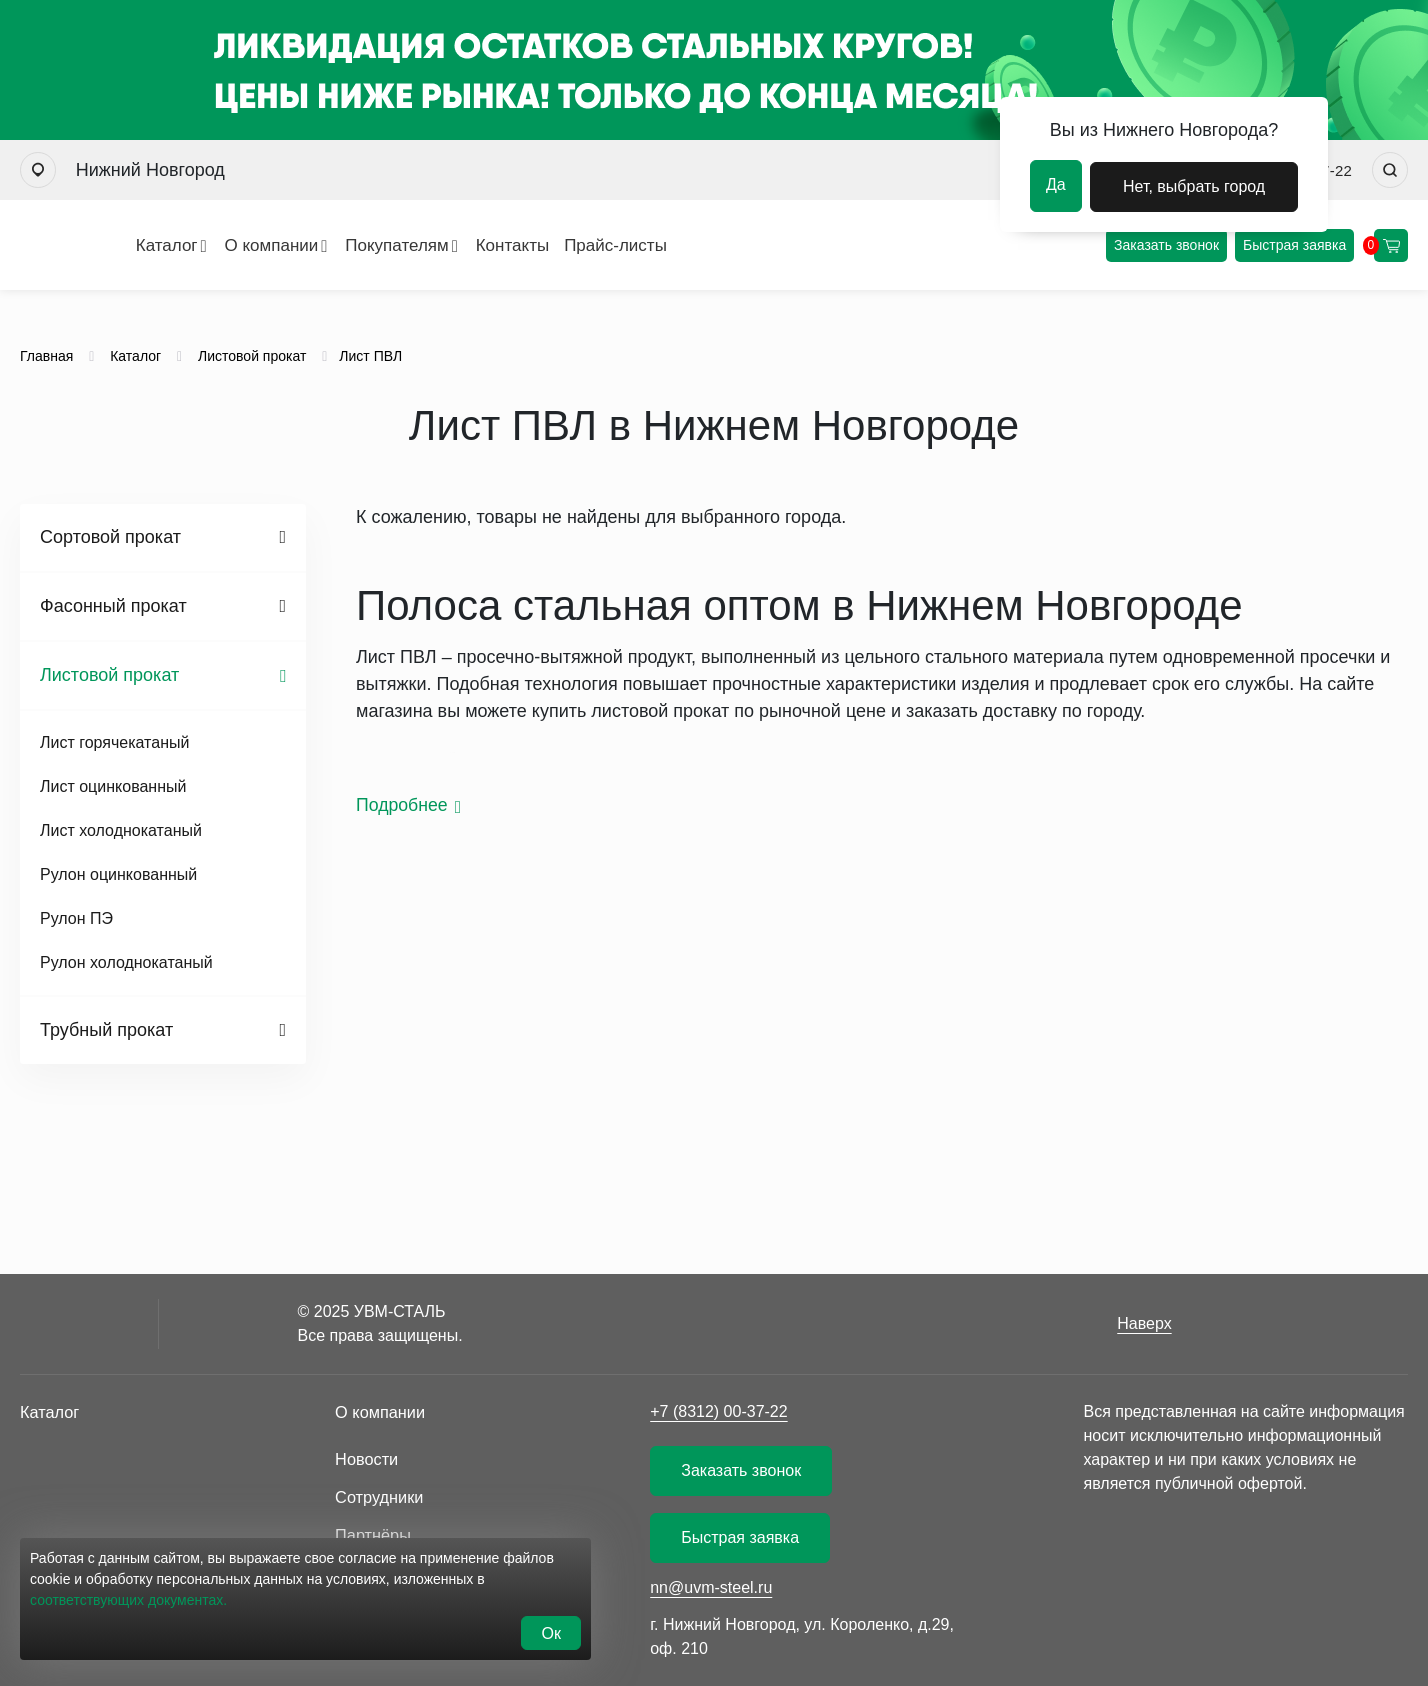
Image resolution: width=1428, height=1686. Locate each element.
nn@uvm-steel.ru (711, 1587)
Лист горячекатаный (114, 742)
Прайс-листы (549, 245)
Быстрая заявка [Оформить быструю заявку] (1295, 245)
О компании (206, 245)
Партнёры (372, 1531)
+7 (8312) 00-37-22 (718, 1411)
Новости (366, 1457)
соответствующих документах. (128, 1606)
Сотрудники (378, 1494)
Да (1056, 184)
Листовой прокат (109, 675)
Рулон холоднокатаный (126, 962)
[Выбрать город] (37, 170)
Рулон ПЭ (76, 918)
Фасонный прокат (113, 606)
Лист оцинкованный (113, 786)
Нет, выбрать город (1195, 184)
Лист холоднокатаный (121, 830)
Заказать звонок (1167, 245)
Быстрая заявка (740, 1537)
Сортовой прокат (110, 537)
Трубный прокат (106, 1030)
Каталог (101, 245)
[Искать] (1390, 170)
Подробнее (402, 805)
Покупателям (331, 245)
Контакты (446, 245)
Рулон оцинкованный (118, 874)
